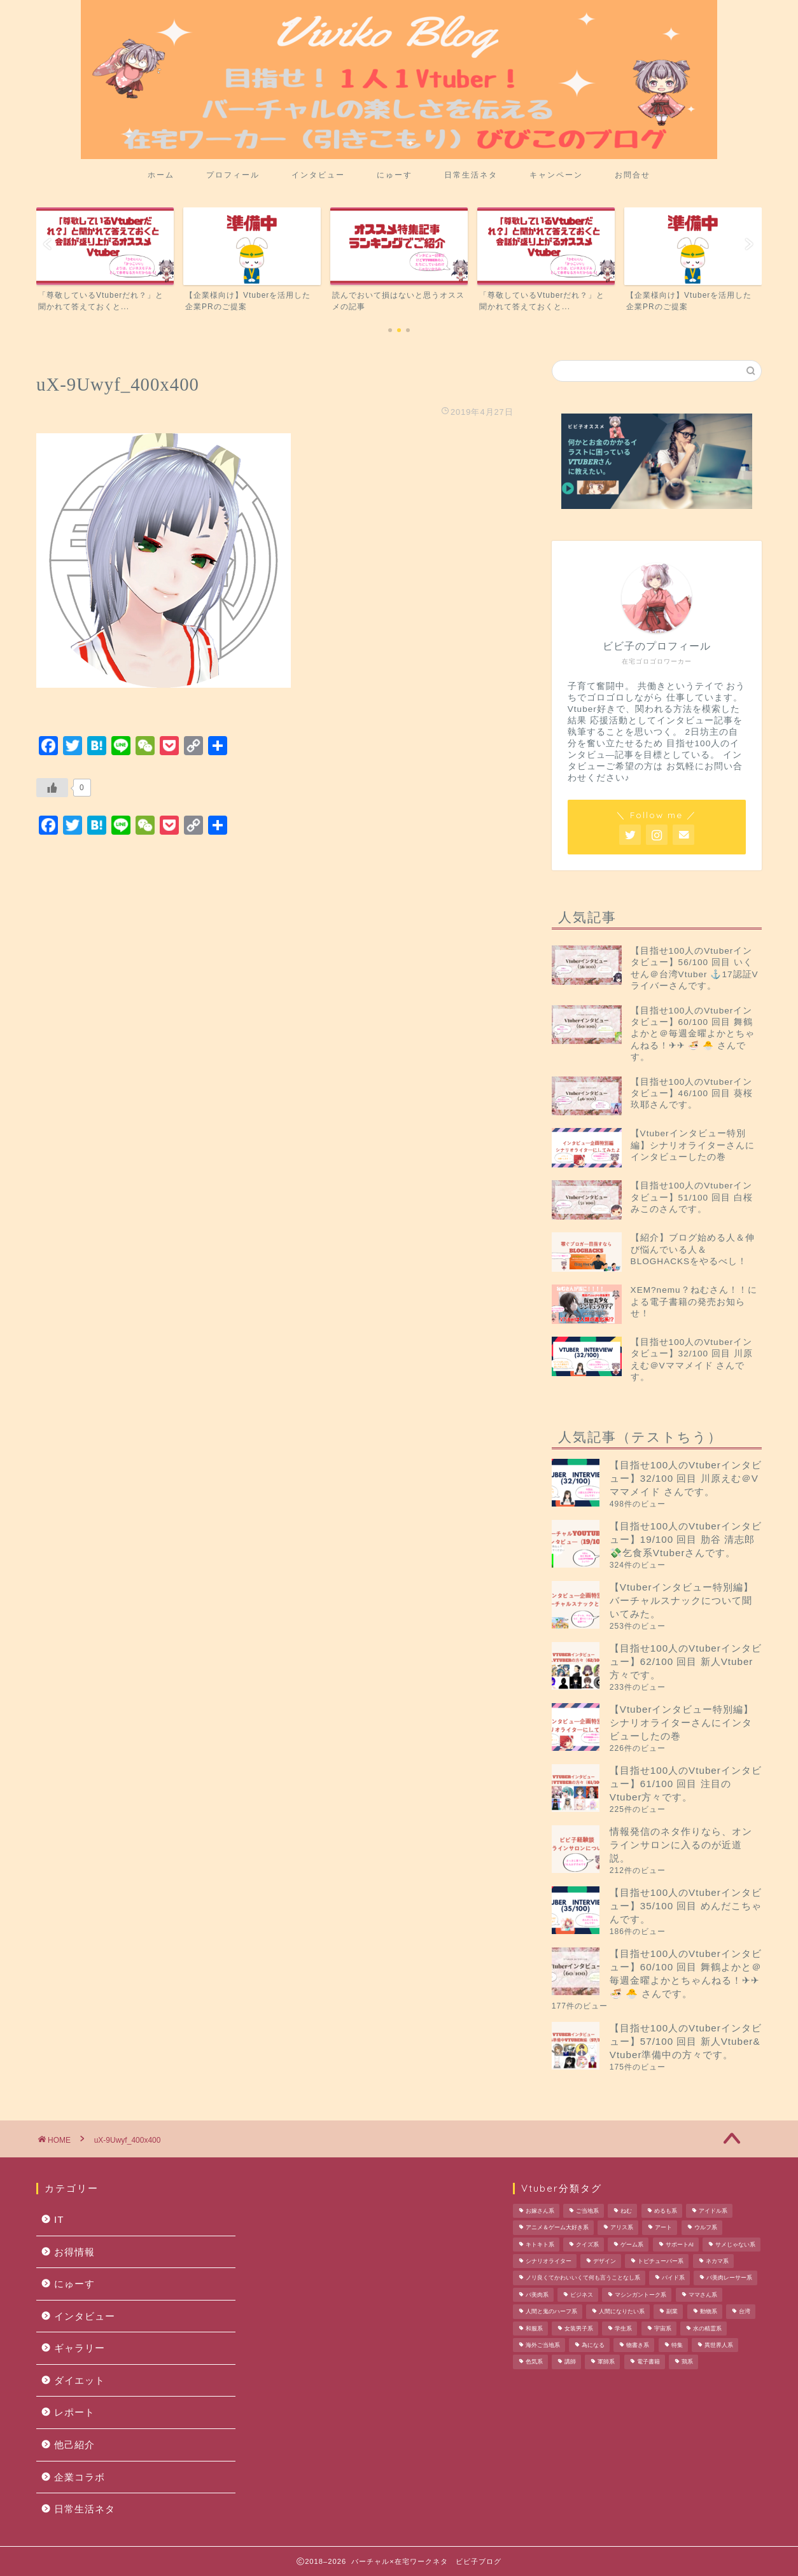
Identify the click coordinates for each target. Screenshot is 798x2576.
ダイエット (79, 2380)
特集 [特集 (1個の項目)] (677, 2345)
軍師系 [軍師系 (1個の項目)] (606, 2362)
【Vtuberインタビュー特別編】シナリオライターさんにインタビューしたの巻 (682, 1722)
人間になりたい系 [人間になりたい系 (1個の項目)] (622, 2312)
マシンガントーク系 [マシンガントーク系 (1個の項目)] (640, 2295)
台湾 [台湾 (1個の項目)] (744, 2312)
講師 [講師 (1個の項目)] (570, 2362)
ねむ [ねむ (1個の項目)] (626, 2211)
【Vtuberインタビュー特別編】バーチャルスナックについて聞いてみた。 (682, 1600)
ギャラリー (79, 2348)
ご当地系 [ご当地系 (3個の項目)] (587, 2211)
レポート (74, 2412)
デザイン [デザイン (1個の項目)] (604, 2261)
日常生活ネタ (471, 174)
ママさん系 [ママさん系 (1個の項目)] (703, 2295)
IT (59, 2219)
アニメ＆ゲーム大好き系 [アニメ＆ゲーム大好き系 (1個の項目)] (557, 2228)
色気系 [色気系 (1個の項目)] (534, 2362)
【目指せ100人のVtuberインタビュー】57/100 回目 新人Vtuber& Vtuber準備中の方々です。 (686, 2041)
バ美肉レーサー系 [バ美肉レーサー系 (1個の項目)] (729, 2278)
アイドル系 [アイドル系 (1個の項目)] (713, 2211)
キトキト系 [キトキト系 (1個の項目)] (540, 2244)
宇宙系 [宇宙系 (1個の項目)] (662, 2328)
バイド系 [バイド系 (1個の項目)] (673, 2278)
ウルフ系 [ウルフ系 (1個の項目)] (705, 2228)
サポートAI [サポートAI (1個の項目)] (680, 2244)
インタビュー (318, 174)
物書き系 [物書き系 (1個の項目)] (637, 2345)
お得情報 (74, 2251)
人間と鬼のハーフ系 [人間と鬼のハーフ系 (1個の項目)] (551, 2312)
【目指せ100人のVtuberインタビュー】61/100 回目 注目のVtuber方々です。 (686, 1783)
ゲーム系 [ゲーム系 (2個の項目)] (631, 2244)
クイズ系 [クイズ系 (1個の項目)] (587, 2244)
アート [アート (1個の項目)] (663, 2228)
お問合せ (632, 174)
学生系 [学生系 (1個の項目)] (623, 2328)
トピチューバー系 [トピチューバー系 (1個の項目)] (660, 2261)
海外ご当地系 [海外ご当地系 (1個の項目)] (543, 2345)
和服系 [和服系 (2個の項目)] (534, 2328)
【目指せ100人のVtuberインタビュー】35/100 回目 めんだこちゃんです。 (686, 1906)
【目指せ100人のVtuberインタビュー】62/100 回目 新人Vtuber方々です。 (686, 1661)
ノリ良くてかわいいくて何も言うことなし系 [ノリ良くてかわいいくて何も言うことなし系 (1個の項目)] (583, 2278)
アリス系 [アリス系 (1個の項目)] (621, 2228)
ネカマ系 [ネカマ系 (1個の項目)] (717, 2261)
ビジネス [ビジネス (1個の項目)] (581, 2295)
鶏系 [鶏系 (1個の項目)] (687, 2362)
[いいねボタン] (52, 787)
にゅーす (394, 174)
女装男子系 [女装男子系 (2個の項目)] (578, 2328)
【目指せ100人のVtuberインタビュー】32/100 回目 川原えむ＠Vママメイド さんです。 (686, 1478)
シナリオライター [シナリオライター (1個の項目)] (548, 2261)
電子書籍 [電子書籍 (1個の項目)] (648, 2362)
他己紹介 (74, 2444)
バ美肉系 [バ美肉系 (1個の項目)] (537, 2295)
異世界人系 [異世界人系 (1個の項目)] (718, 2345)
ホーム (161, 174)
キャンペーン (556, 174)
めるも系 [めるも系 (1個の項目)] (665, 2211)
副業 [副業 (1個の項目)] (672, 2312)
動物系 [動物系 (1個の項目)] (708, 2312)
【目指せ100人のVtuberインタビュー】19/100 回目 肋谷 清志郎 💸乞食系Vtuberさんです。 (686, 1539)
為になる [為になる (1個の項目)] (593, 2345)
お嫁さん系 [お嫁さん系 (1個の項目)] (540, 2211)
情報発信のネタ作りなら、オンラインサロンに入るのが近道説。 (681, 1844)
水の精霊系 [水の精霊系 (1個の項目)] (707, 2328)
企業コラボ (79, 2477)
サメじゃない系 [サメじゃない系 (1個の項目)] (735, 2244)
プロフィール (233, 174)
